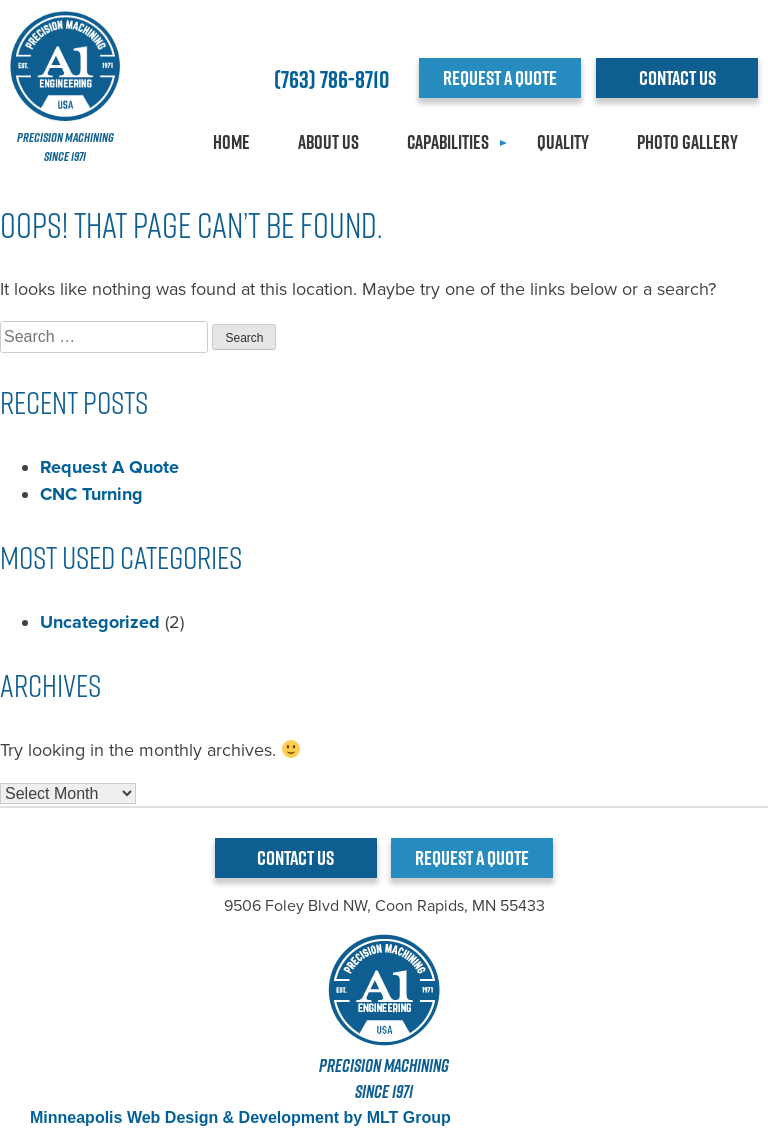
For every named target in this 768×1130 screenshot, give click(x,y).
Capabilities (448, 142)
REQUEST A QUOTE (500, 78)
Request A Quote (109, 467)
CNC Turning (91, 494)
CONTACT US (677, 78)
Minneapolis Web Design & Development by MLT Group (240, 1117)
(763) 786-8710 (331, 79)
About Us (328, 142)
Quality (563, 142)
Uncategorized (100, 622)
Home (231, 142)
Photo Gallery (687, 142)
